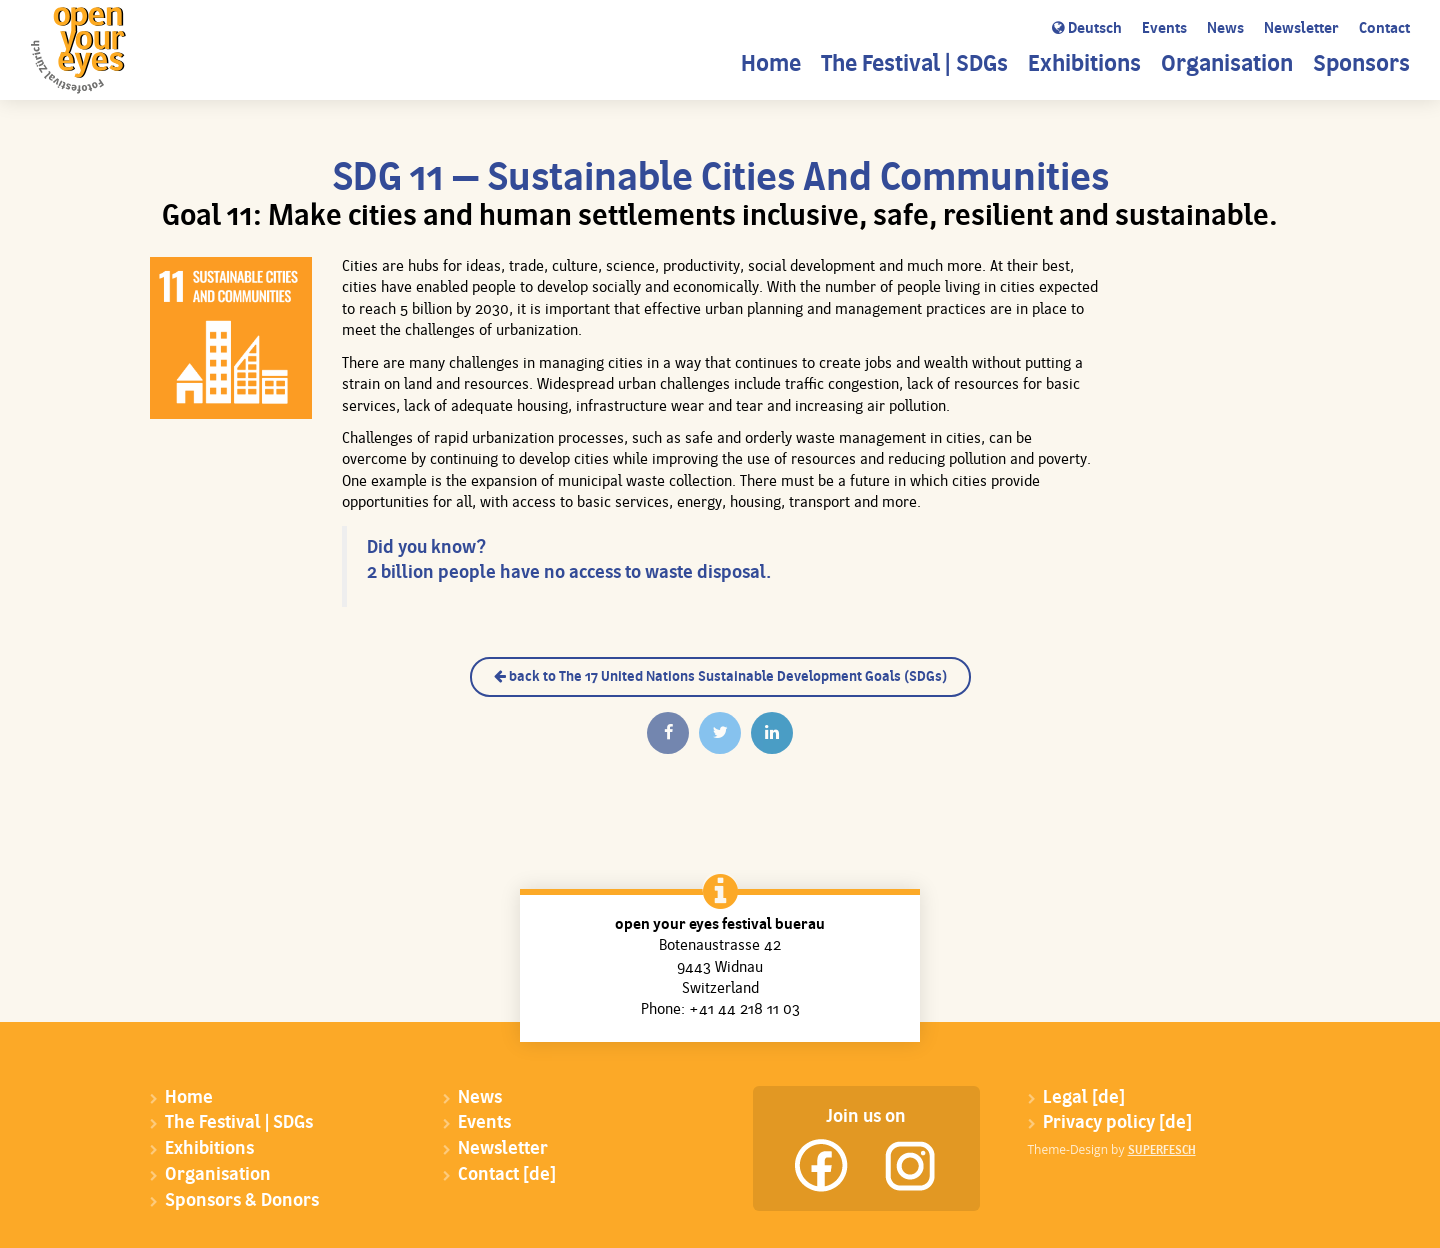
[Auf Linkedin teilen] (772, 733)
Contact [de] (507, 1175)
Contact (1384, 29)
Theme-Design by (1112, 1149)
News (1225, 29)
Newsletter (1301, 29)
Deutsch (1087, 29)
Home (771, 65)
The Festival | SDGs (914, 65)
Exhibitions (1084, 65)
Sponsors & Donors (242, 1201)
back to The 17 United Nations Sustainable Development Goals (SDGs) (720, 677)
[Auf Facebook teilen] (668, 733)
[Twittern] (720, 733)
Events (1164, 29)
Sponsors (1361, 65)
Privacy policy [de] (1117, 1123)
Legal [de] (1084, 1098)
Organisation (1227, 65)
